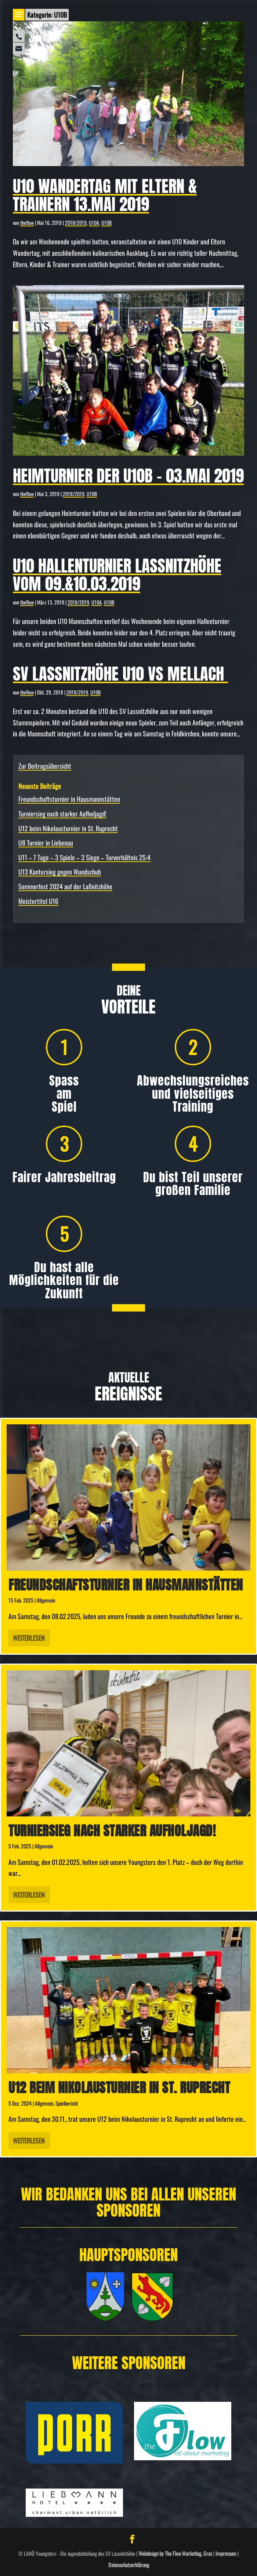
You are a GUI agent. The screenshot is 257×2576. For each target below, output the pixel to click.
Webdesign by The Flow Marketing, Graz (175, 2553)
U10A (94, 222)
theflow (27, 222)
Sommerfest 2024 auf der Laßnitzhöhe (65, 886)
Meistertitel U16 (38, 901)
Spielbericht (66, 2103)
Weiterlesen (29, 1638)
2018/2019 (76, 222)
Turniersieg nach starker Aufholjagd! (62, 813)
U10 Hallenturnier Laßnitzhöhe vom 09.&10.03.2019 (117, 574)
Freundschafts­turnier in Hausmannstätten (69, 799)
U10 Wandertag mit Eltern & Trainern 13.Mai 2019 (105, 195)
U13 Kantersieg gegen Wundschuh (59, 871)
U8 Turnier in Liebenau (45, 842)
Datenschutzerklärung (128, 2565)
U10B (106, 222)
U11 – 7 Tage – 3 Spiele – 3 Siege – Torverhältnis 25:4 (84, 857)
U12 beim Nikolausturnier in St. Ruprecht (68, 828)
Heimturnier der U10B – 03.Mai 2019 (128, 475)
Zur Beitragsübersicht (44, 766)
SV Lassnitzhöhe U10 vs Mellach (120, 673)
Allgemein (46, 1600)
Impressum (226, 2553)
